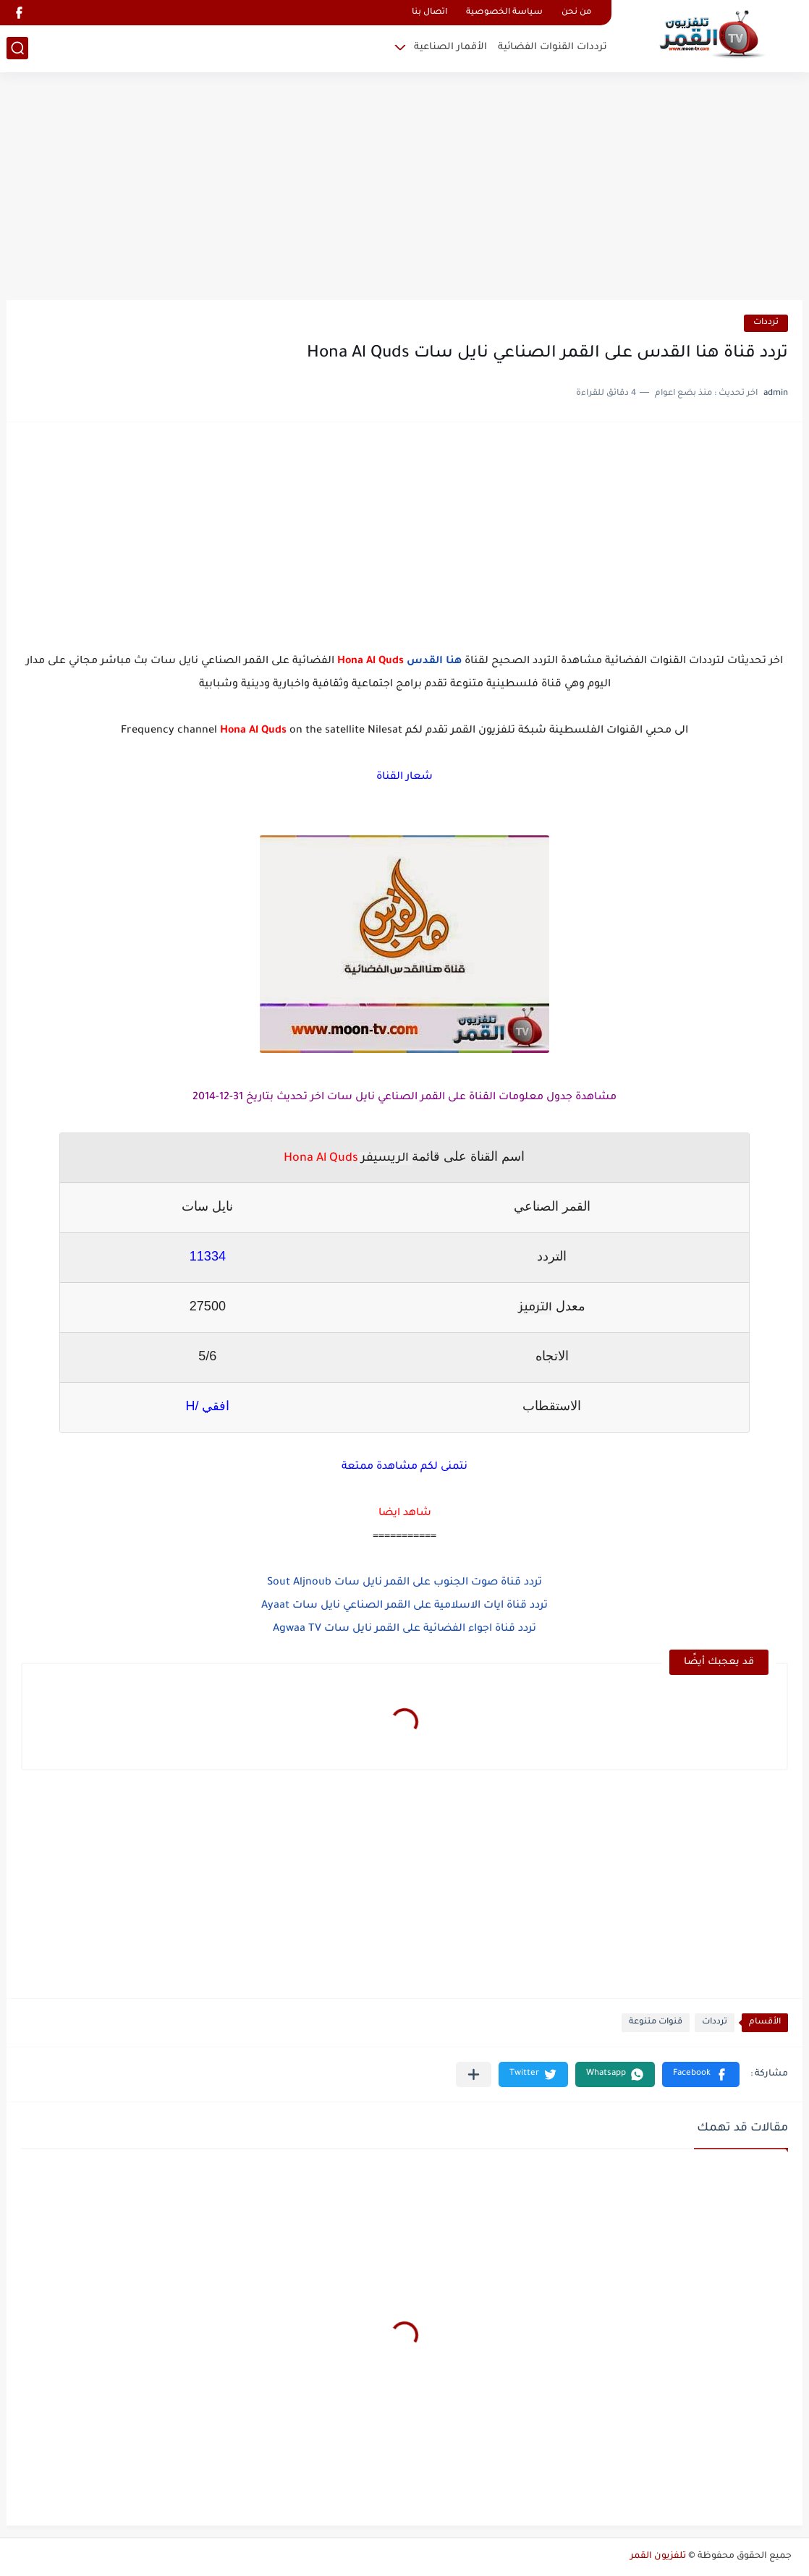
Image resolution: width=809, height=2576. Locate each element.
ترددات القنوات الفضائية (552, 47)
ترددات (766, 323)
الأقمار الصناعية (450, 47)
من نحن (576, 12)
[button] (701, 2074)
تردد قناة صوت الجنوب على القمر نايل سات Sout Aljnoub (404, 1583)
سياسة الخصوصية (504, 12)
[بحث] (17, 48)
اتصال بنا (429, 12)
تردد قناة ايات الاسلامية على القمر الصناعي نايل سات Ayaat (404, 1606)
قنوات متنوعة (655, 2022)
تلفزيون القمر (658, 2556)
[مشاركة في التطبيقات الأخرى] (473, 2074)
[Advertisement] (404, 188)
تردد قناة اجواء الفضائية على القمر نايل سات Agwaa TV (404, 1629)
